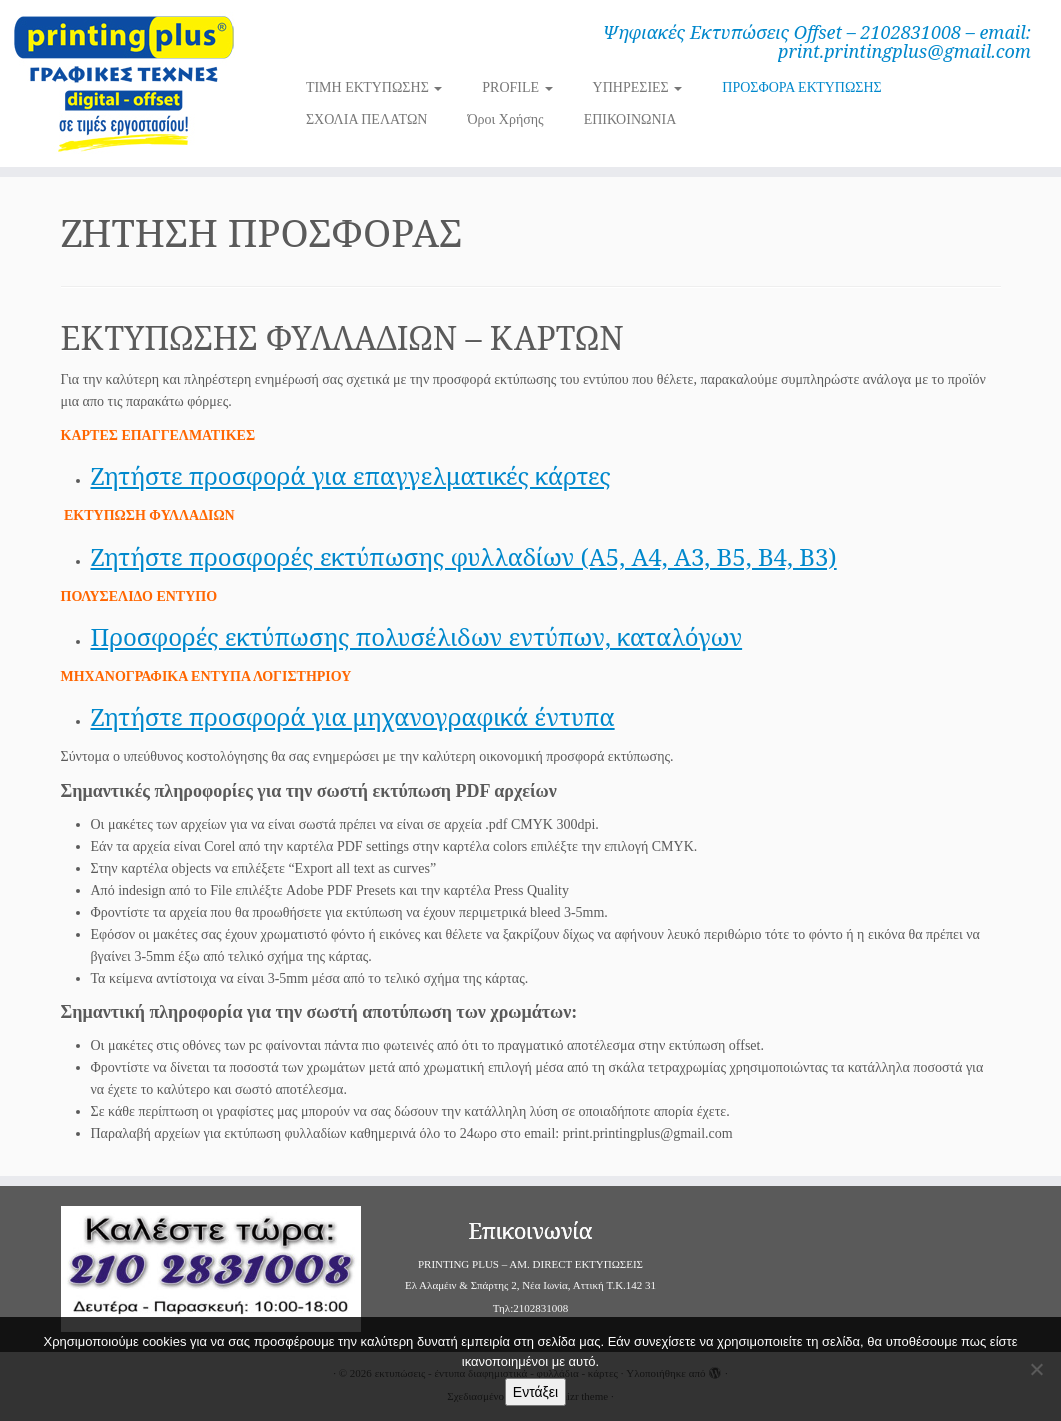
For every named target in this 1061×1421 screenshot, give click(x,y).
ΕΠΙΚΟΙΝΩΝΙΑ (630, 119)
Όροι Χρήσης (505, 119)
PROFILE (517, 87)
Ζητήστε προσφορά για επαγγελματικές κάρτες (351, 475)
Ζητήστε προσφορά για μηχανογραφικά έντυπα (353, 716)
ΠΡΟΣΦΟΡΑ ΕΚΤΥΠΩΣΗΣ (801, 87)
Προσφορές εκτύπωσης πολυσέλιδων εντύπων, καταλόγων (417, 636)
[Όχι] (1036, 1369)
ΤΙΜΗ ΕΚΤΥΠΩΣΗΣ (374, 87)
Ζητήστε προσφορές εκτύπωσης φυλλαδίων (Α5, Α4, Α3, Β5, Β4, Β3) (464, 556)
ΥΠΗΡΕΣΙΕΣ (638, 87)
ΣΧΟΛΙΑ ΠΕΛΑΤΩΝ (367, 119)
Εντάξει (535, 1392)
